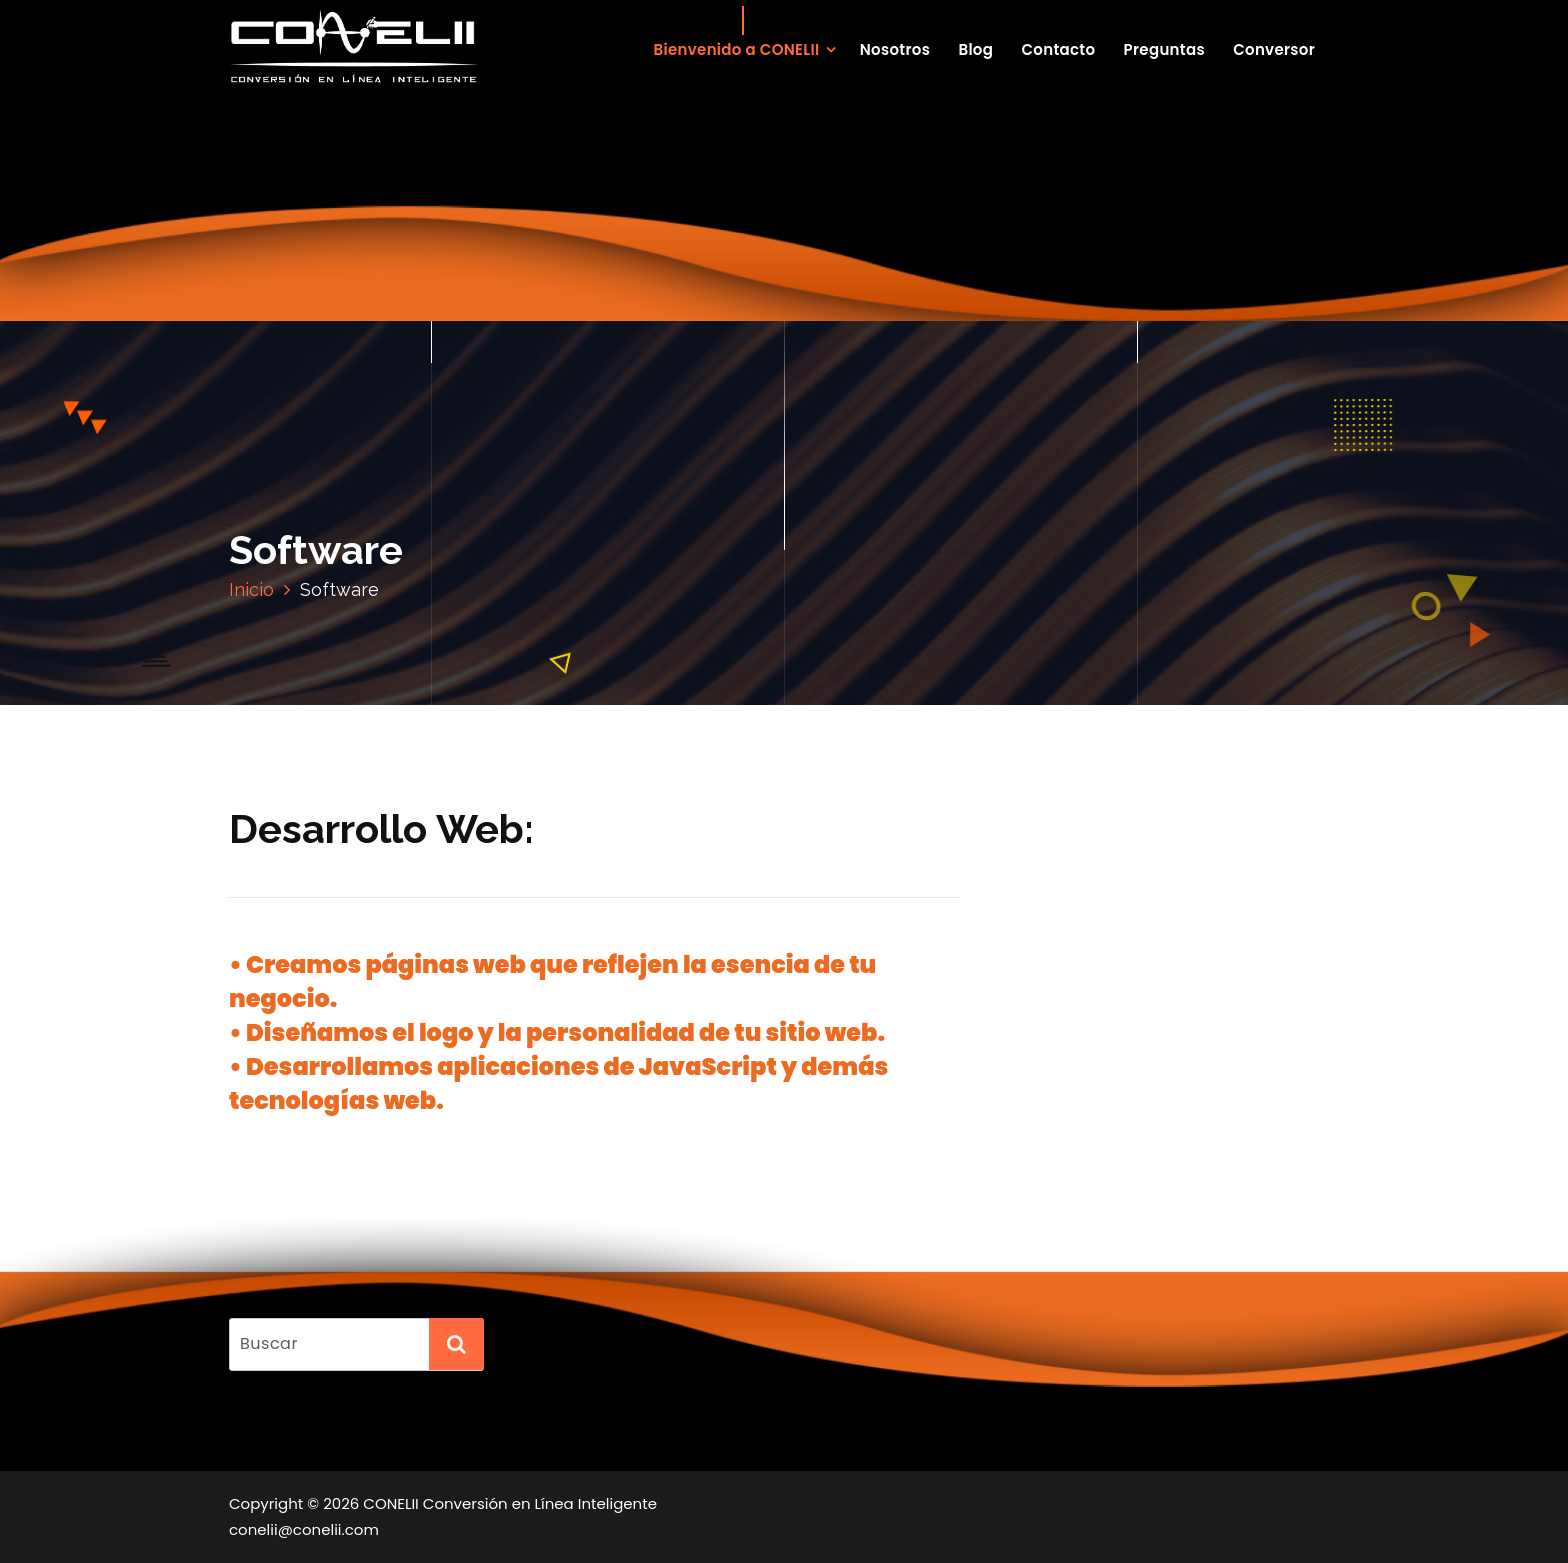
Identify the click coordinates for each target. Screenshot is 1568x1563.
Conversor (1274, 49)
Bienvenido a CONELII (737, 49)
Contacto (1058, 49)
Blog (975, 49)
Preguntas (1164, 49)
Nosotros (895, 49)
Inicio (251, 589)
